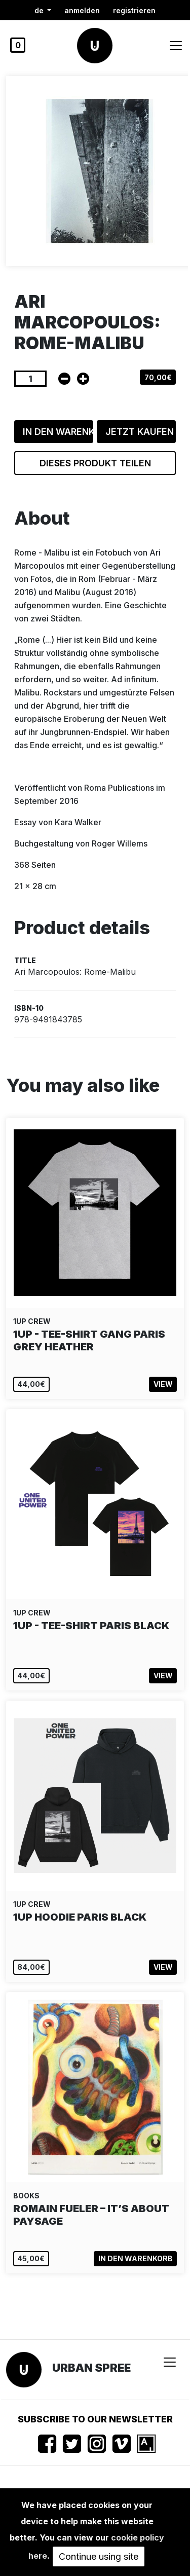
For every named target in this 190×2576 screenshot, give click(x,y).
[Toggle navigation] (176, 45)
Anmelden (82, 10)
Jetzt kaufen (139, 431)
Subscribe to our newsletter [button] (95, 2419)
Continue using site (98, 2556)
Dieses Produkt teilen (95, 463)
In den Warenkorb (58, 431)
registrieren (134, 10)
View (163, 1384)
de (40, 10)
